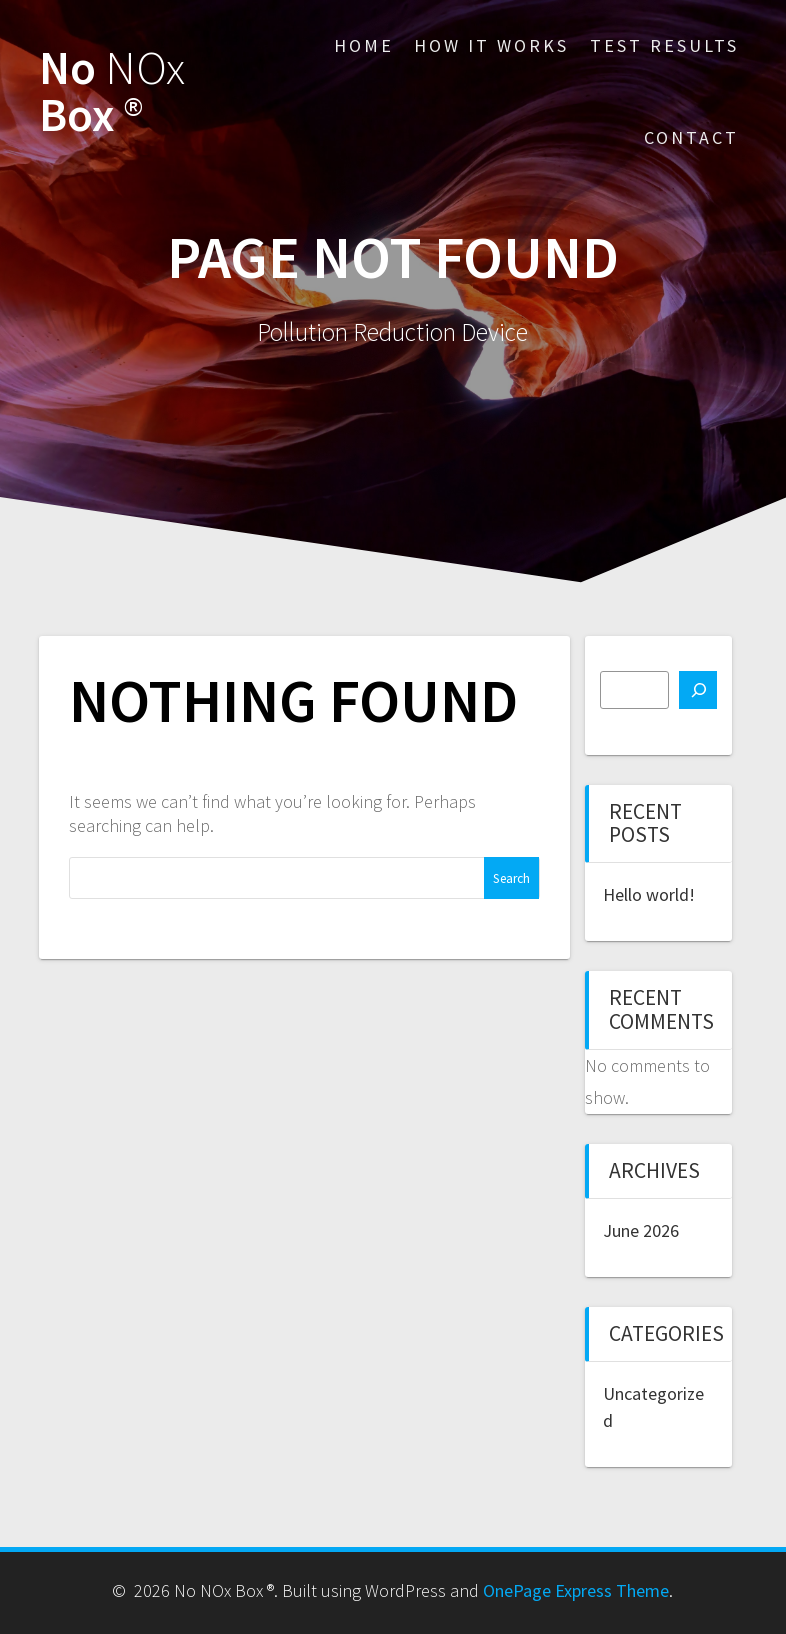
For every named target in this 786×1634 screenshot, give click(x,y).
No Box (112, 92)
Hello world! (649, 894)
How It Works (491, 45)
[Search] (698, 690)
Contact (691, 137)
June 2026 (641, 1230)
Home (364, 45)
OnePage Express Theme (576, 1590)
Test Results (664, 45)
